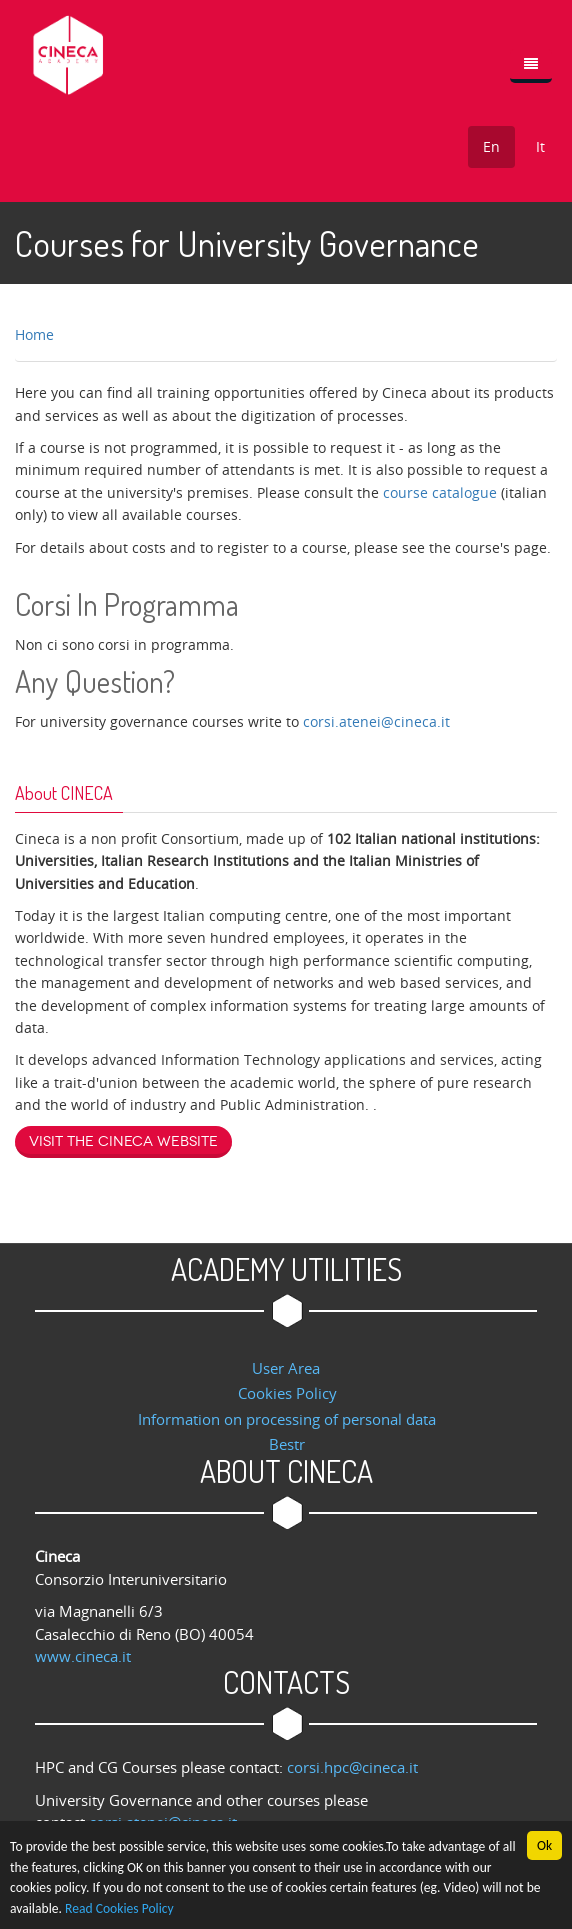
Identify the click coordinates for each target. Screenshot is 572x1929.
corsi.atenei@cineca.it (376, 721)
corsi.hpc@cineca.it (352, 1767)
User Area (286, 1368)
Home (34, 334)
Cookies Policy (287, 1393)
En (491, 146)
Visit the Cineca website (123, 1141)
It (540, 146)
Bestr (287, 1444)
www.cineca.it (83, 1656)
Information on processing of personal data (287, 1419)
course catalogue (440, 492)
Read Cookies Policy (119, 1909)
